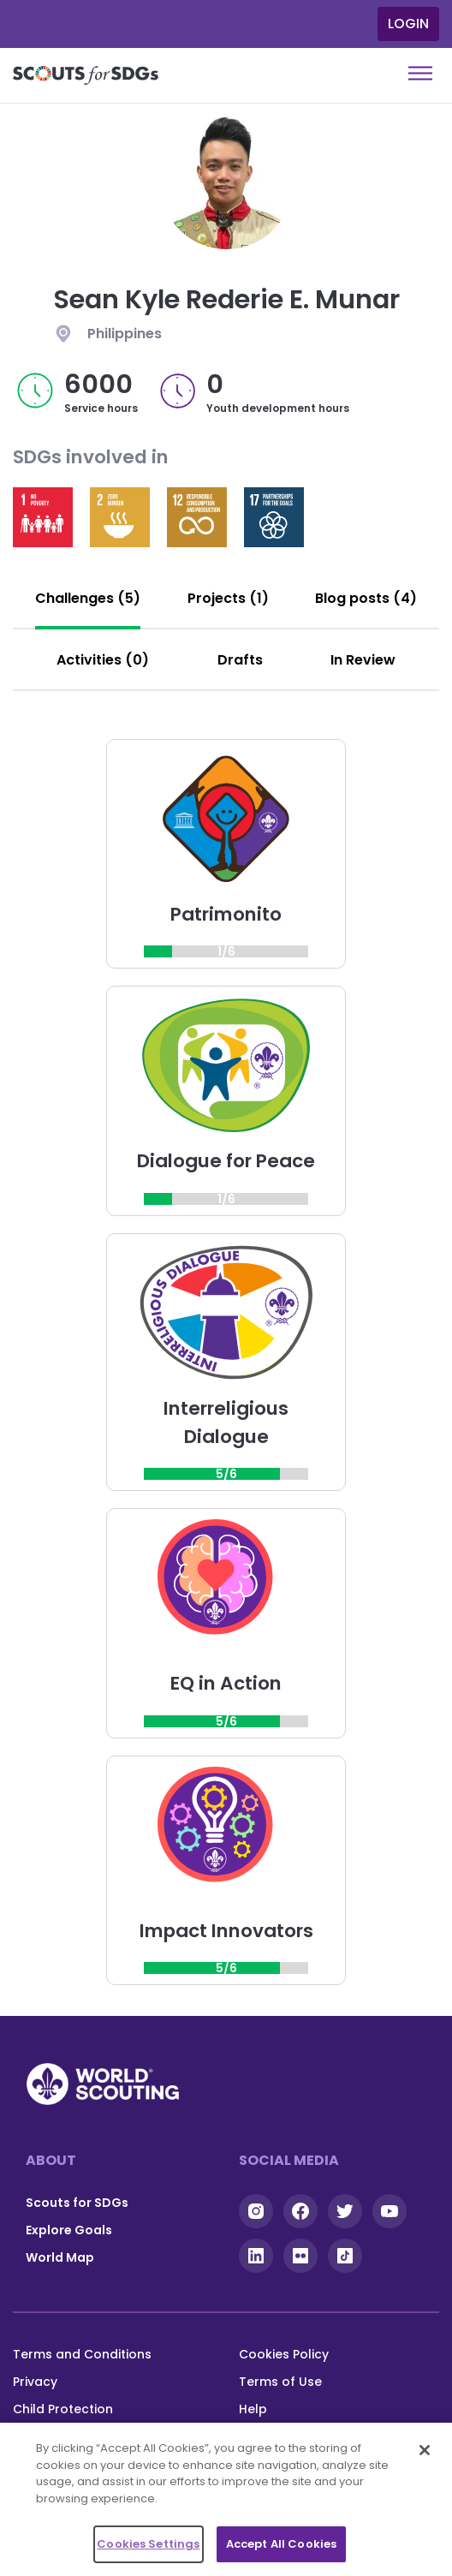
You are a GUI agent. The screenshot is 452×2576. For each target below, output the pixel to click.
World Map (60, 2257)
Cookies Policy (284, 2354)
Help (253, 2409)
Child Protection (63, 2409)
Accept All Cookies (281, 2544)
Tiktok (345, 2256)
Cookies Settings (148, 2544)
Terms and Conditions (82, 2354)
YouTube (389, 2211)
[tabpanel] (226, 1362)
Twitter (345, 2211)
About (51, 2160)
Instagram (256, 2211)
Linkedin (256, 2256)
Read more (43, 517)
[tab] (87, 598)
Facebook (300, 2211)
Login (408, 23)
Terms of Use (280, 2381)
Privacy (35, 2381)
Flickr (300, 2256)
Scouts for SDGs (77, 2202)
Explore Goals (69, 2230)
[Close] (424, 2450)
